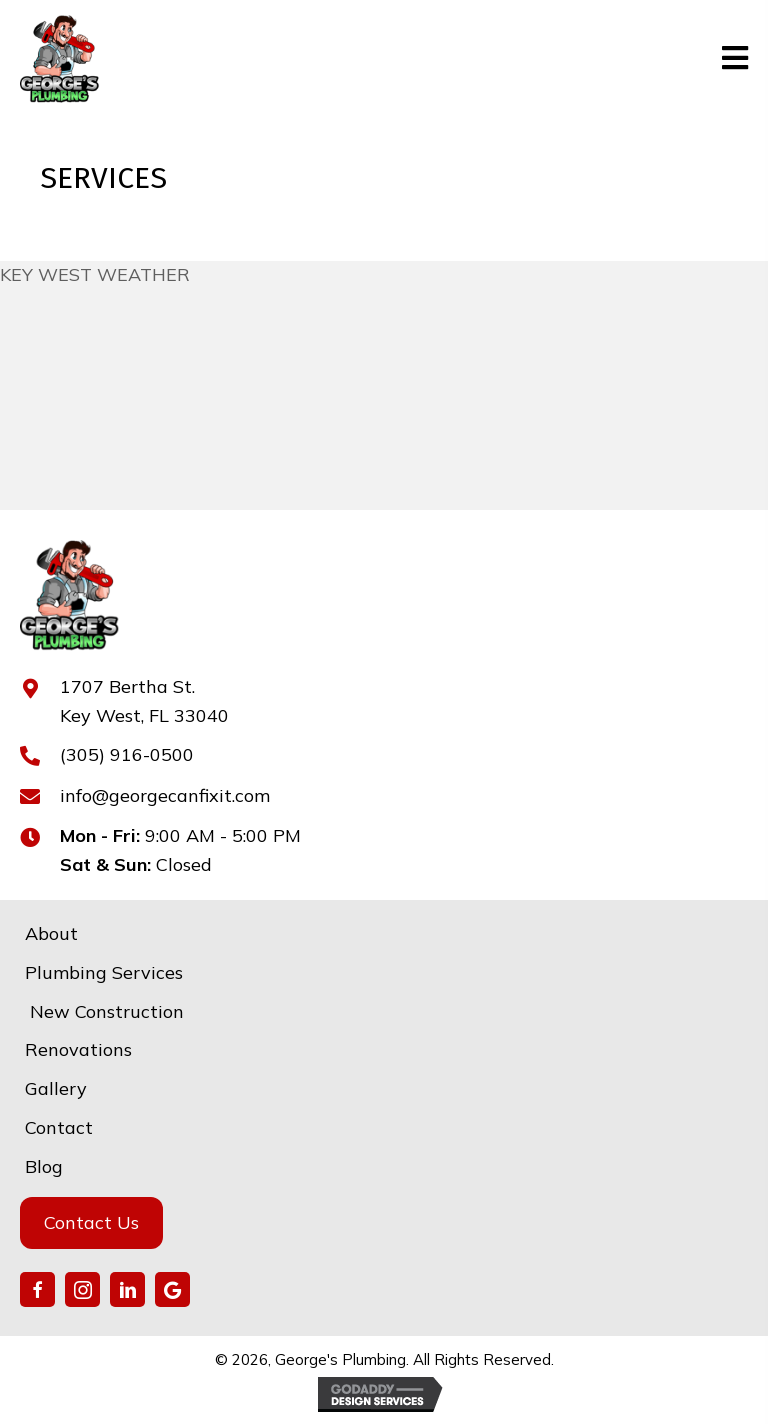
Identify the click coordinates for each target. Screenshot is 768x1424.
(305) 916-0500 (127, 754)
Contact (59, 1127)
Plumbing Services (104, 972)
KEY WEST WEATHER (95, 274)
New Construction (104, 1011)
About (51, 933)
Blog (44, 1166)
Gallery (56, 1088)
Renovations (78, 1049)
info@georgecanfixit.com (165, 795)
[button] (37, 1289)
